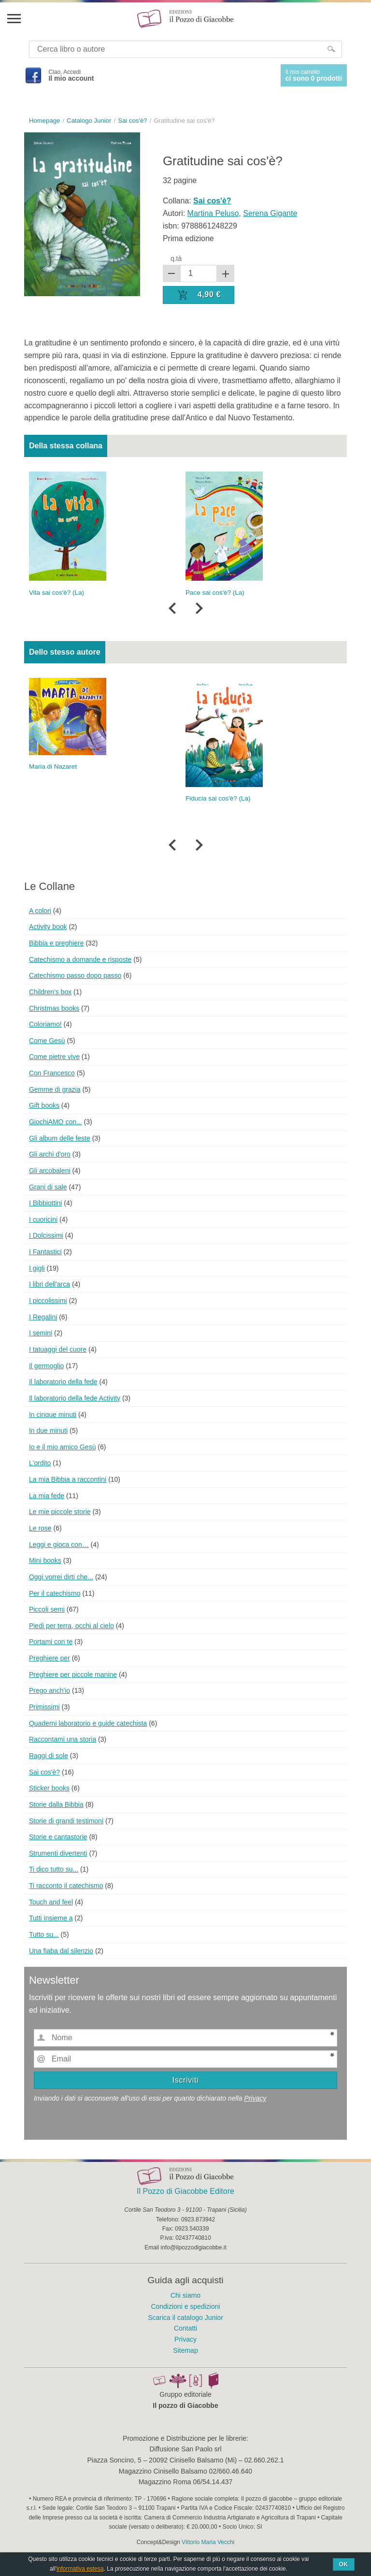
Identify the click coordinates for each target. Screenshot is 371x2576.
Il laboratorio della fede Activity (74, 1398)
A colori (40, 911)
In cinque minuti (52, 1414)
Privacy (255, 2098)
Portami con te (50, 1642)
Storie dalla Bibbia (56, 1804)
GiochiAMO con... (55, 1122)
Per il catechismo (55, 1593)
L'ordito (40, 1463)
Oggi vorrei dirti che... (61, 1577)
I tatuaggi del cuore (57, 1349)
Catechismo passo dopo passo (75, 975)
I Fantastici (45, 1252)
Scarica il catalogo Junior (185, 2317)
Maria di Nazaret (53, 766)
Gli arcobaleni (50, 1170)
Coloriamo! (45, 1024)
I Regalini (43, 1317)
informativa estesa (80, 2568)
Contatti (185, 2328)
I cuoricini (43, 1219)
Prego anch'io (49, 1690)
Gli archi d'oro (50, 1154)
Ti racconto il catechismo (66, 1885)
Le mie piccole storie (60, 1512)
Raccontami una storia (62, 1739)
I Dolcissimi (46, 1235)
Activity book (48, 926)
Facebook (33, 75)
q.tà (176, 258)
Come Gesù (47, 1041)
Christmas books (54, 1008)
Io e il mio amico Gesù (62, 1447)
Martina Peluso (213, 213)
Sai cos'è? (44, 1772)
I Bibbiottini (45, 1203)
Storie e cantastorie (58, 1837)
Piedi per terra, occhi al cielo (71, 1626)
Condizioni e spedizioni (185, 2306)
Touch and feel (51, 1902)
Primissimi (44, 1707)
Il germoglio (46, 1366)
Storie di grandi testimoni (66, 1821)
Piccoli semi (47, 1609)
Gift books (44, 1105)
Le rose (40, 1528)
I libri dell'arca (49, 1284)
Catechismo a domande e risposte (80, 959)
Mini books (45, 1560)
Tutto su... (44, 1934)
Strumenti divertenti (58, 1853)
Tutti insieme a (51, 1918)
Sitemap (185, 2350)
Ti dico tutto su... (53, 1869)
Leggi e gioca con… (59, 1544)
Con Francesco (52, 1073)
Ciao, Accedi (71, 75)
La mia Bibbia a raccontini (67, 1479)
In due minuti (48, 1430)
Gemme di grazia (55, 1089)
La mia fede (46, 1496)
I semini (40, 1333)
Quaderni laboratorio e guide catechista (88, 1723)
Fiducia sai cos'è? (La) (218, 798)
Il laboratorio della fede (63, 1382)
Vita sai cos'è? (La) (56, 592)
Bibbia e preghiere (56, 943)
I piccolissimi (48, 1300)
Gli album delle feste (59, 1138)
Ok (343, 2564)
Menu (13, 18)
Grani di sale (48, 1187)
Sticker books (49, 1788)
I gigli (37, 1268)
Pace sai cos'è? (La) (215, 592)
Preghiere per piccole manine (73, 1674)
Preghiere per (49, 1658)
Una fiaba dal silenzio (61, 1951)
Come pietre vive (54, 1056)
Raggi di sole (48, 1756)
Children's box (50, 992)
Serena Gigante (270, 213)
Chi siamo (185, 2295)
